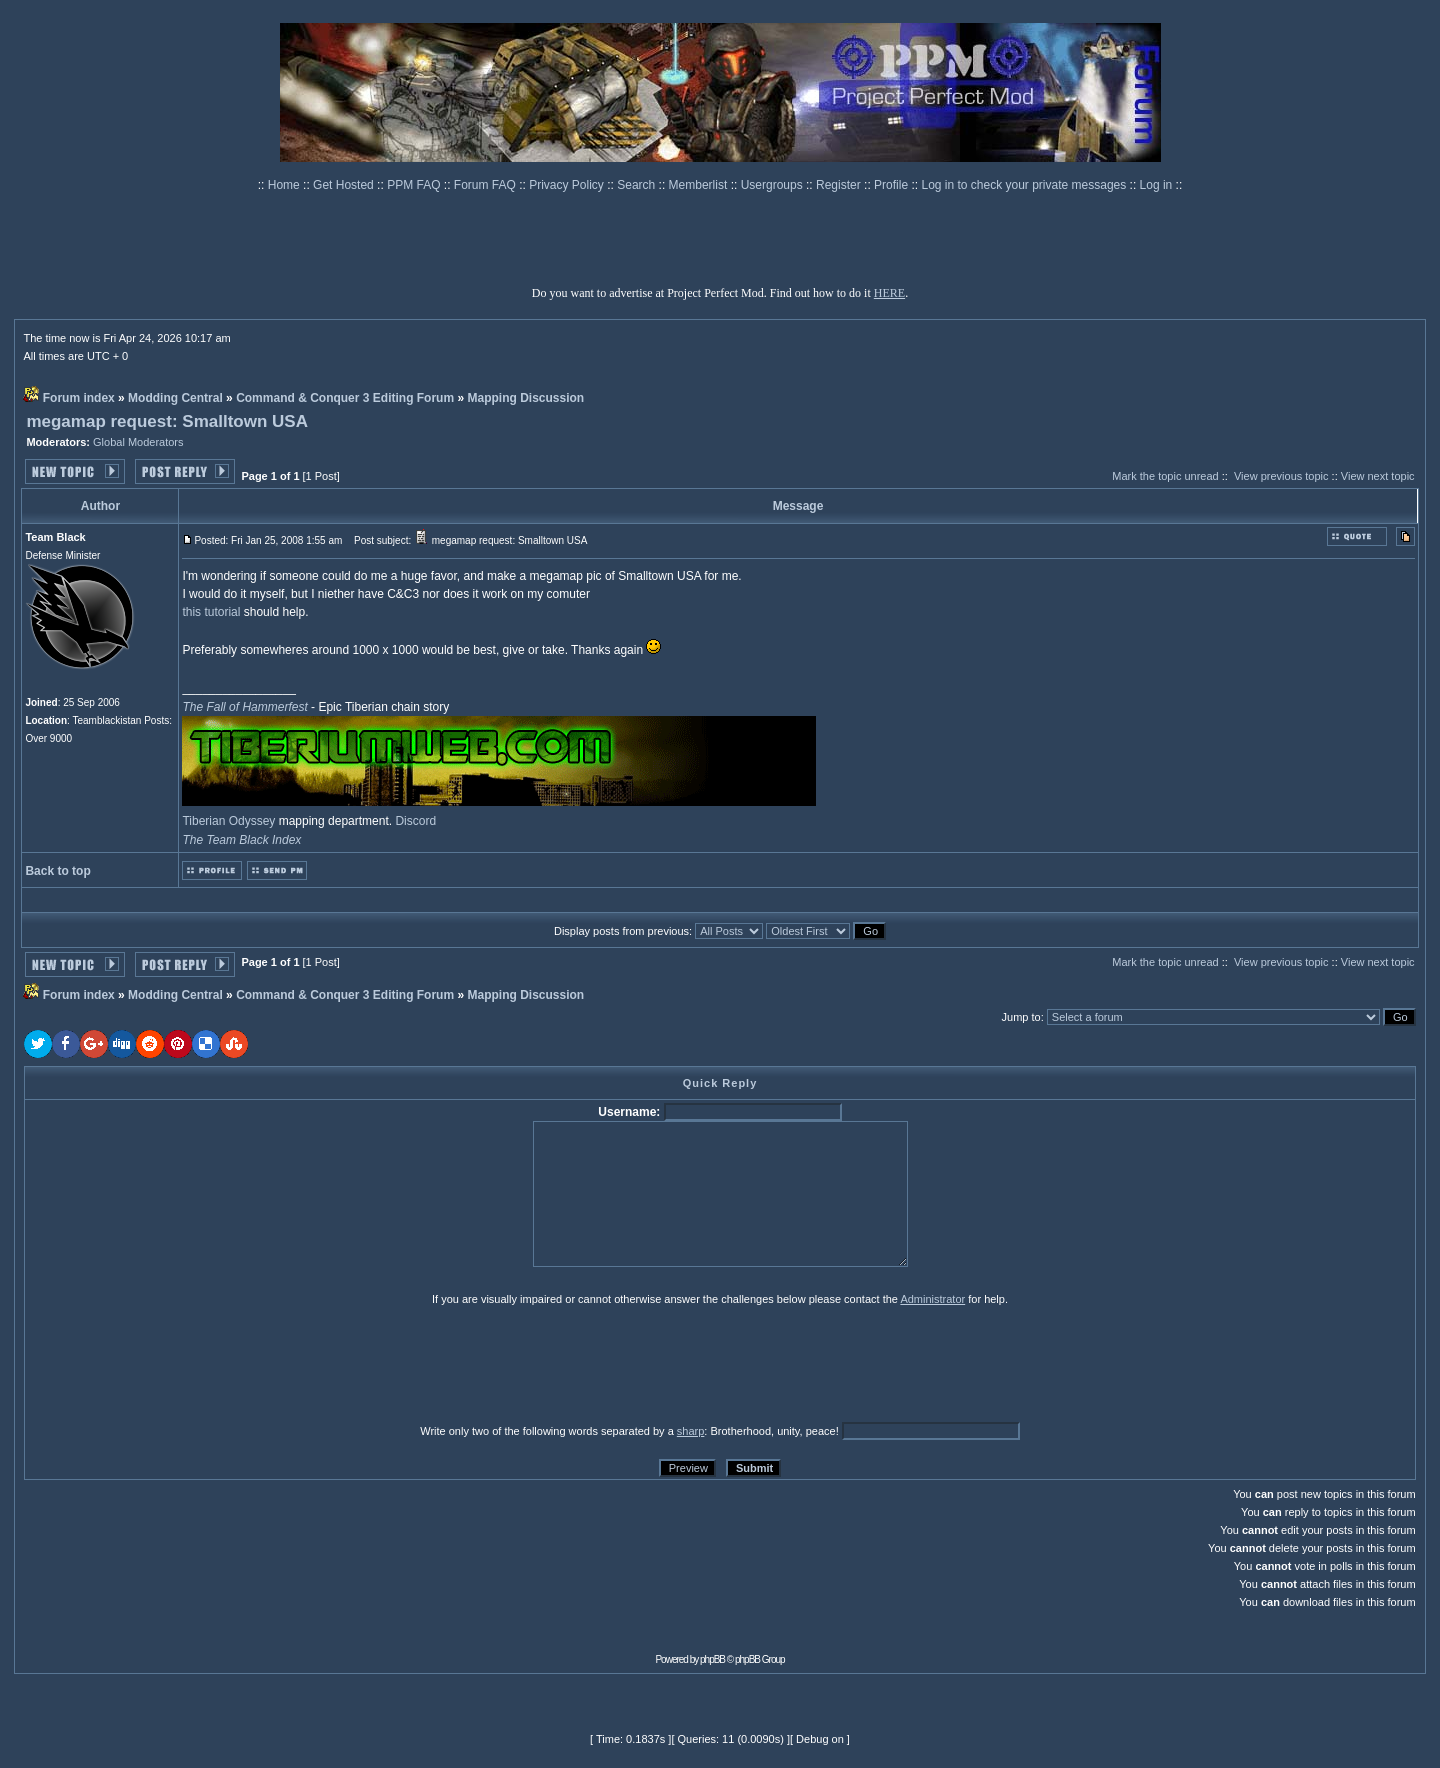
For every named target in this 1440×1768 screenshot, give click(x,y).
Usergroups (773, 185)
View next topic (1378, 476)
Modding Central (175, 398)
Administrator (932, 1299)
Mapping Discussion (525, 398)
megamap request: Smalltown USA (167, 421)
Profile (892, 185)
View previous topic (1281, 476)
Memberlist (700, 185)
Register (840, 185)
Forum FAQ (486, 185)
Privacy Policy (568, 185)
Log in (1156, 185)
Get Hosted (345, 185)
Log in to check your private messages (1025, 185)
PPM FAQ (415, 185)
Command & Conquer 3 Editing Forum (345, 398)
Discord (415, 821)
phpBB (712, 1659)
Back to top (57, 871)
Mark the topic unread (1165, 476)
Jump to (1021, 1017)
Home (285, 185)
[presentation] (179, 1364)
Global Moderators (138, 442)
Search (637, 185)
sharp (691, 1431)
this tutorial (211, 612)
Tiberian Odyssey (228, 821)
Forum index (79, 398)
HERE (889, 293)
